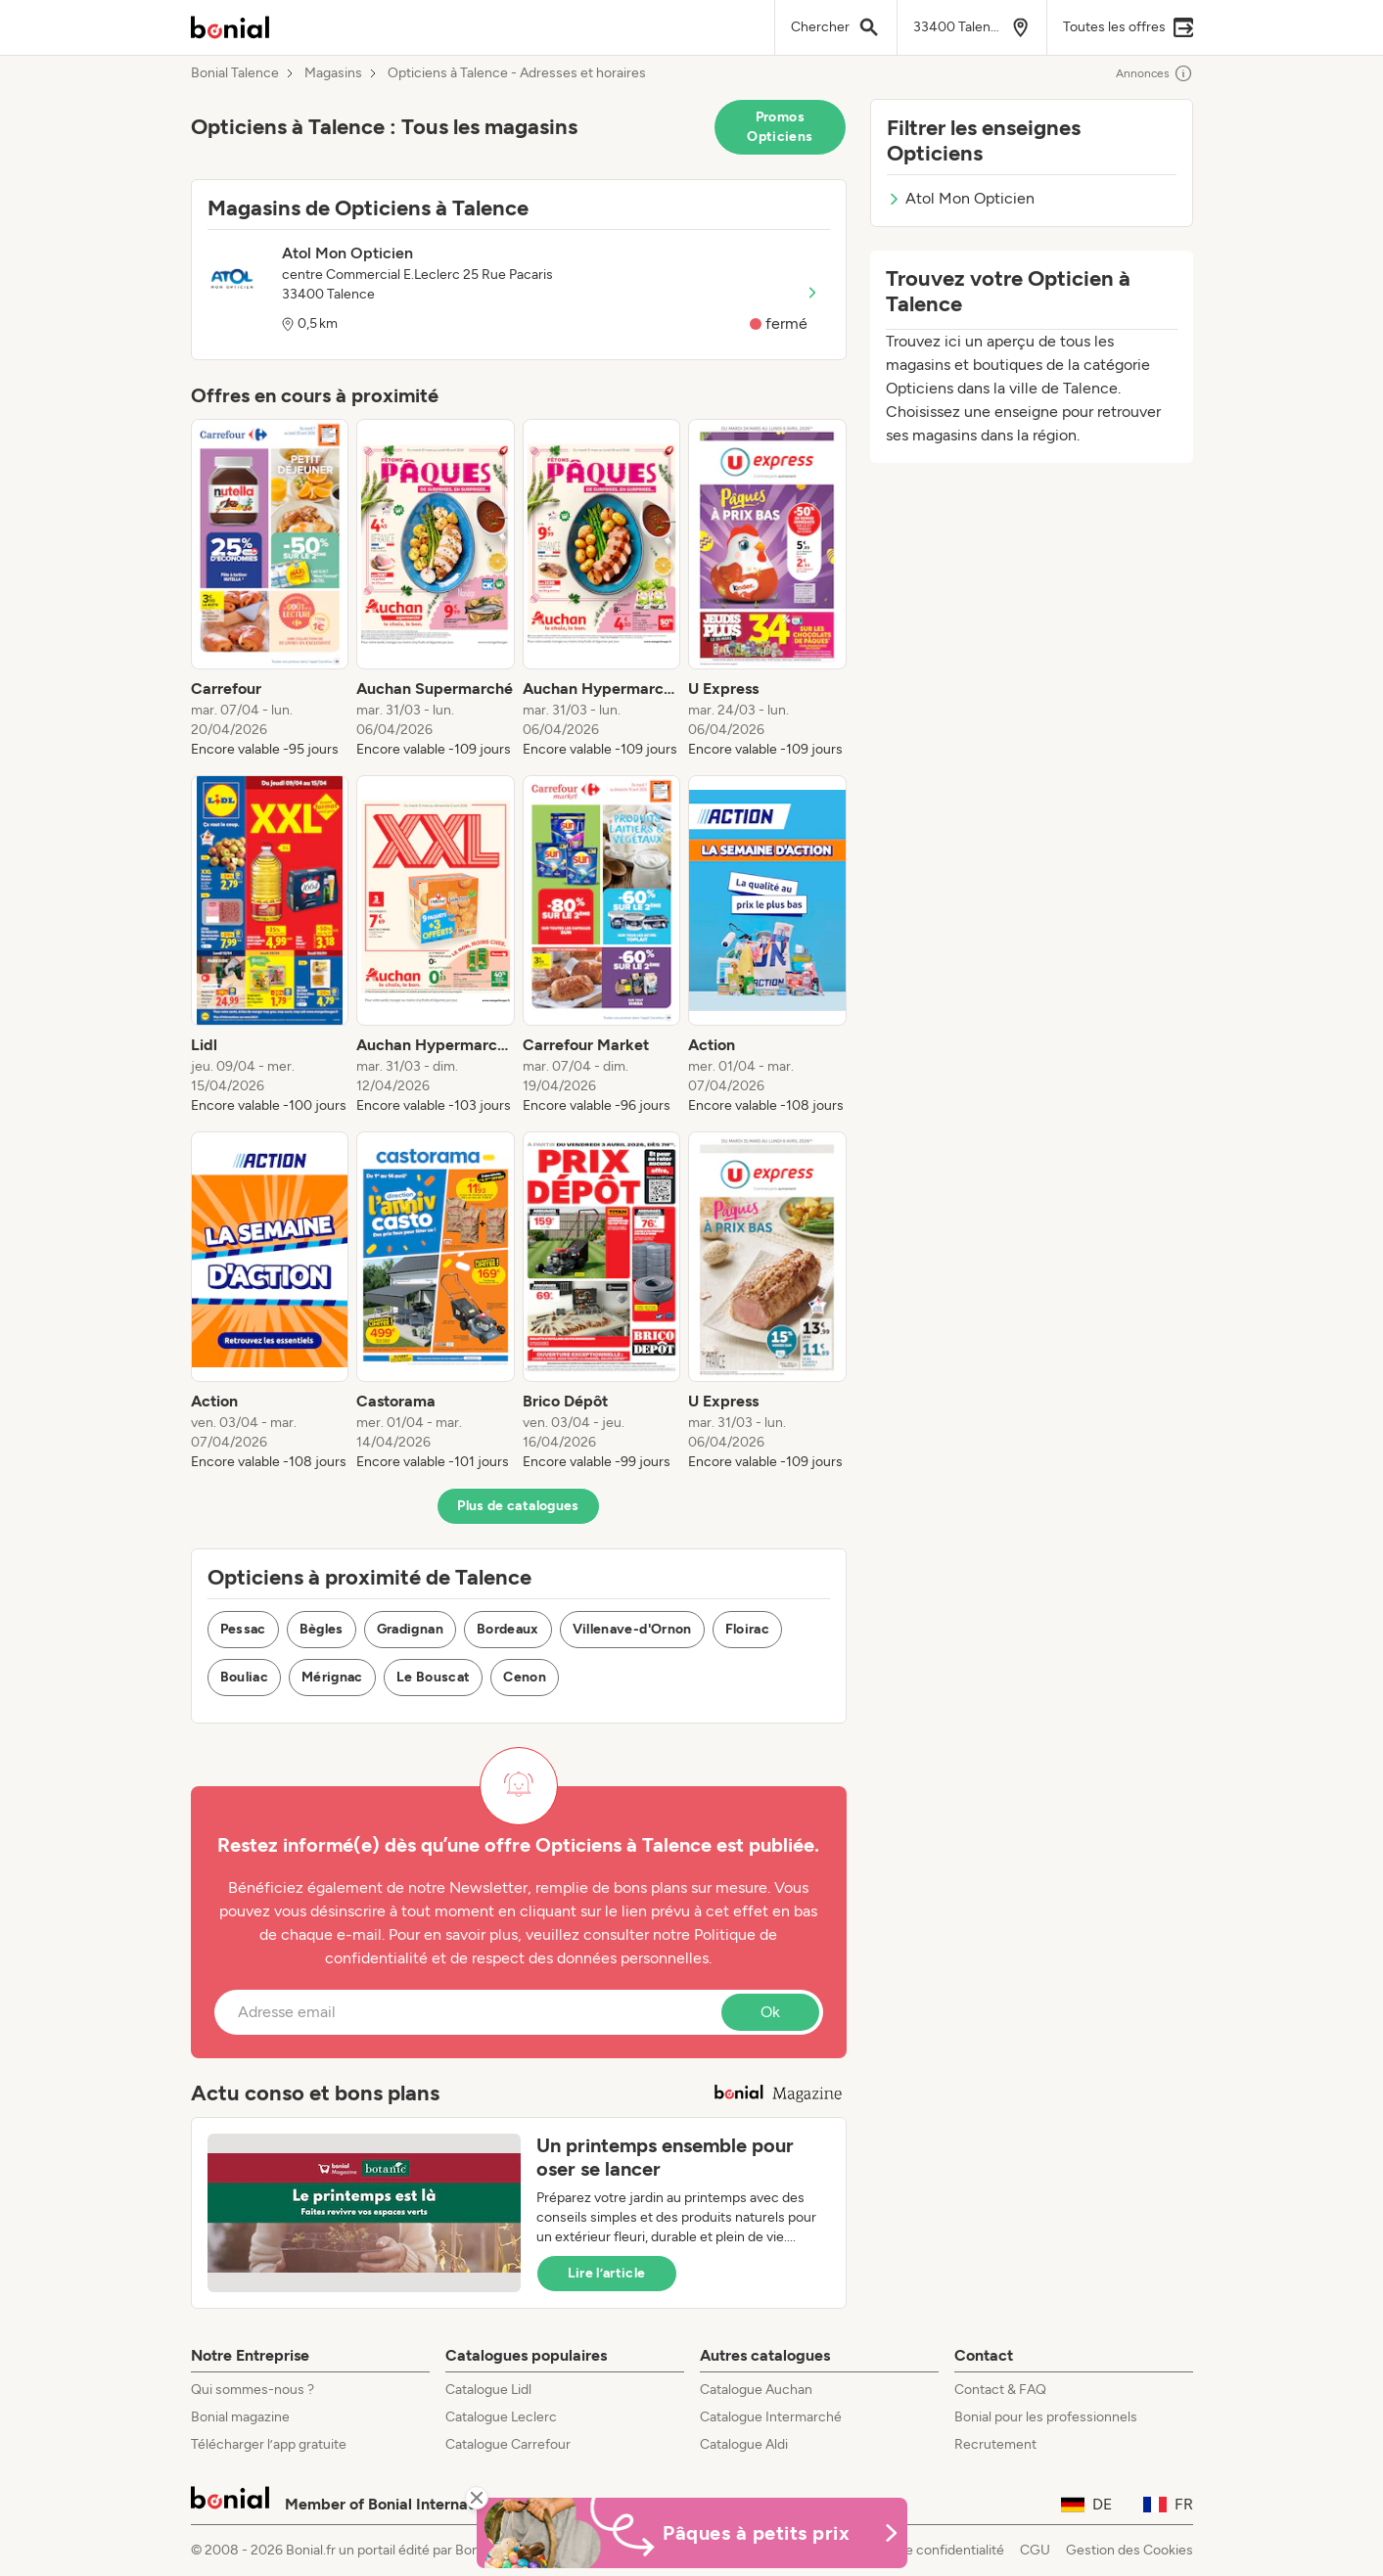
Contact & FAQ (1000, 2389)
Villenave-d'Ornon (632, 1629)
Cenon (524, 1677)
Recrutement (995, 2444)
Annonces (1154, 73)
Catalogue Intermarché (771, 2417)
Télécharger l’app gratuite (268, 2444)
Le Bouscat (433, 1677)
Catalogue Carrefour (508, 2444)
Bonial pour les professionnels (1045, 2417)
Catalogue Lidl (488, 2389)
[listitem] (270, 589)
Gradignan (410, 1629)
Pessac (243, 1629)
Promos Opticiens (779, 127)
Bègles (322, 1629)
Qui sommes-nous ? (252, 2389)
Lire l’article (607, 2273)
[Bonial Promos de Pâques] (692, 2533)
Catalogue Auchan (756, 2389)
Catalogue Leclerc (501, 2417)
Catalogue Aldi (744, 2444)
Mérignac (332, 1677)
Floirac (747, 1629)
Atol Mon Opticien (961, 198)
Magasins (333, 73)
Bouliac (244, 1677)
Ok (770, 2011)
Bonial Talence (235, 73)
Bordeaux (508, 1629)
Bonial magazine (240, 2417)
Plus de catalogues (517, 1505)
